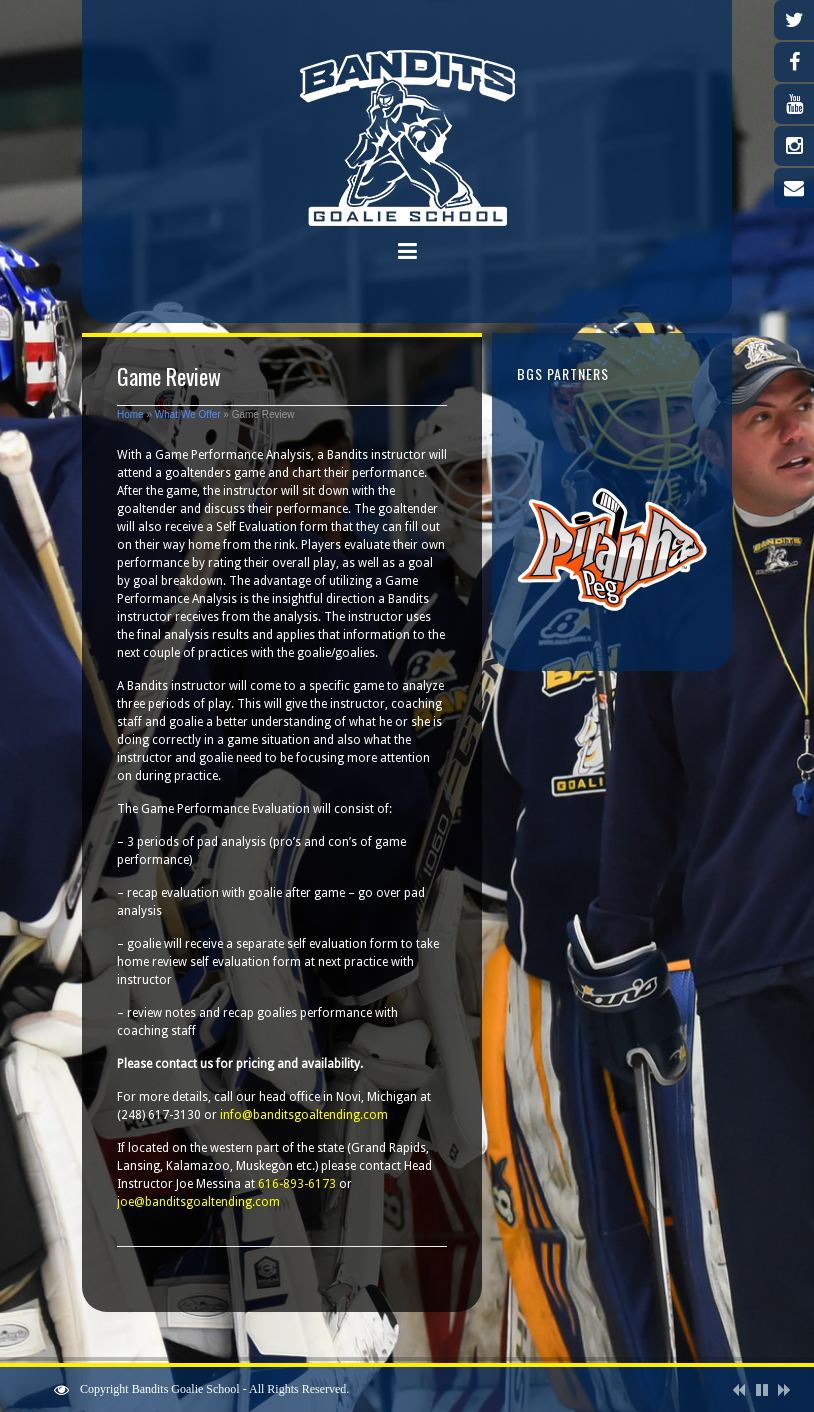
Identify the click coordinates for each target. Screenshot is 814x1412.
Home (130, 414)
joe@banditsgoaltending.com (198, 1202)
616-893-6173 (297, 1184)
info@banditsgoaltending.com (304, 1115)
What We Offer (188, 414)
